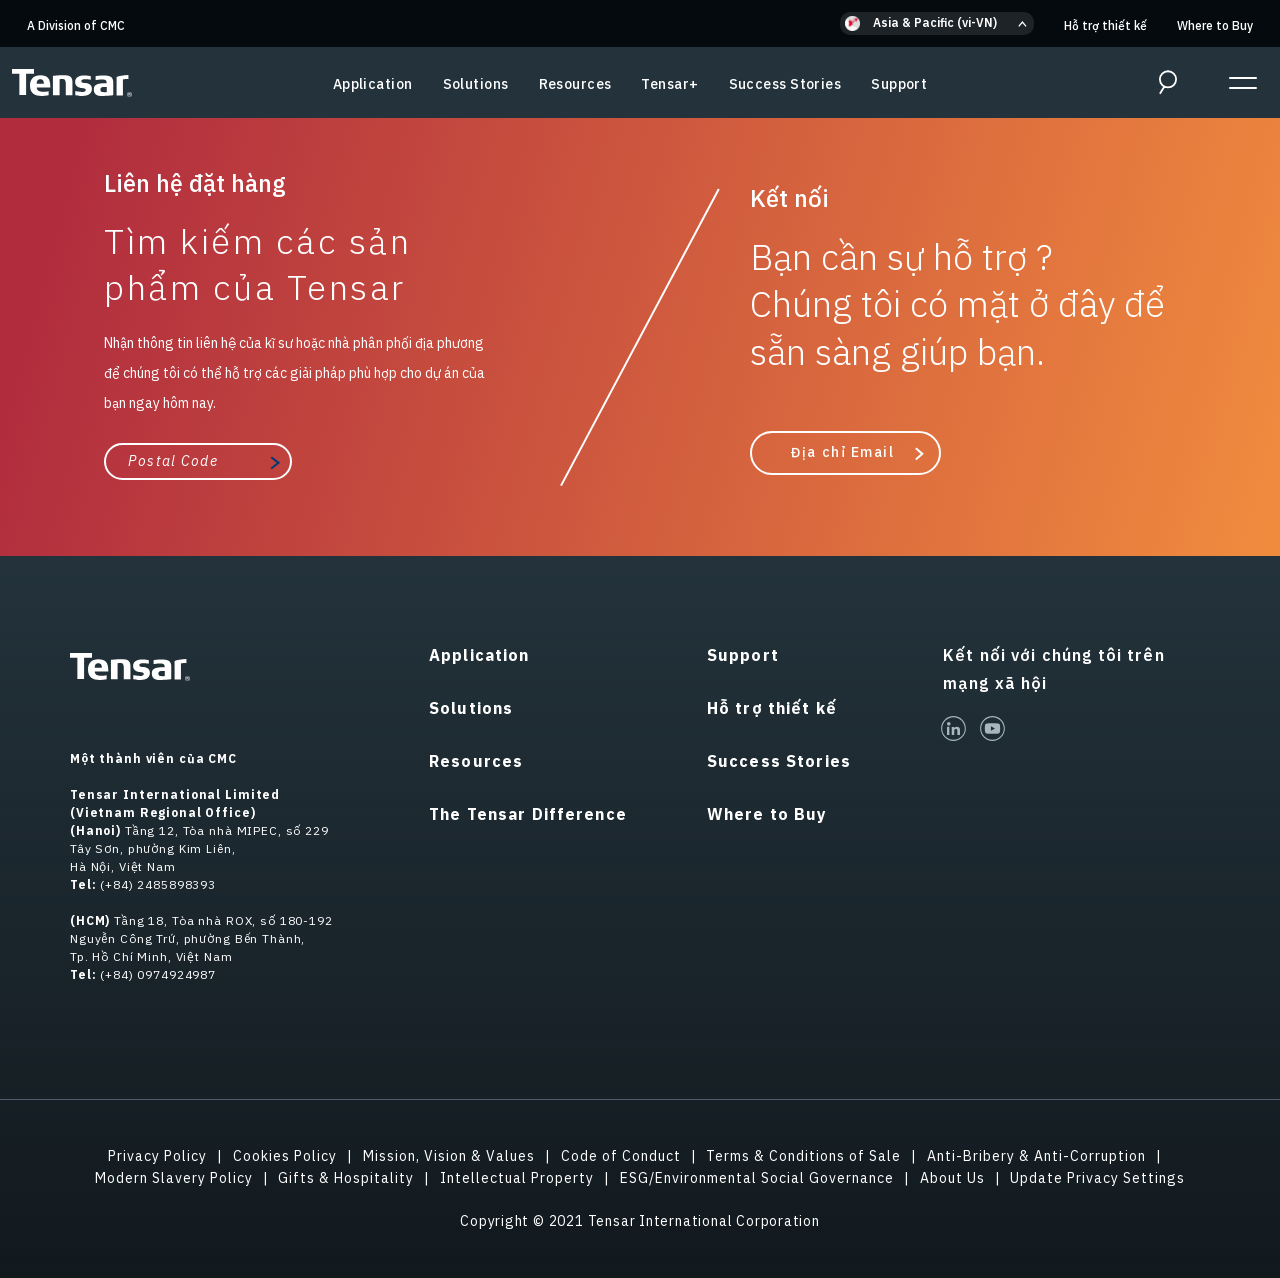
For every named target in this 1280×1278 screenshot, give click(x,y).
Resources (575, 84)
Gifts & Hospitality (346, 1178)
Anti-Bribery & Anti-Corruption (1036, 1156)
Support (899, 84)
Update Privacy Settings (1097, 1178)
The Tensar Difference (528, 814)
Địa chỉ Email (842, 452)
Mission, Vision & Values (449, 1156)
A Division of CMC (76, 25)
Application (373, 84)
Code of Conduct (621, 1156)
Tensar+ (669, 84)
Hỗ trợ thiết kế (1105, 25)
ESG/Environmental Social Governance (757, 1178)
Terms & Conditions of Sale (803, 1156)
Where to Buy (1215, 25)
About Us (952, 1178)
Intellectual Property (517, 1178)
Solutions (476, 84)
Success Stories (785, 84)
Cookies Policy (285, 1156)
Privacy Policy (157, 1156)
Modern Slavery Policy (174, 1178)
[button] (937, 23)
